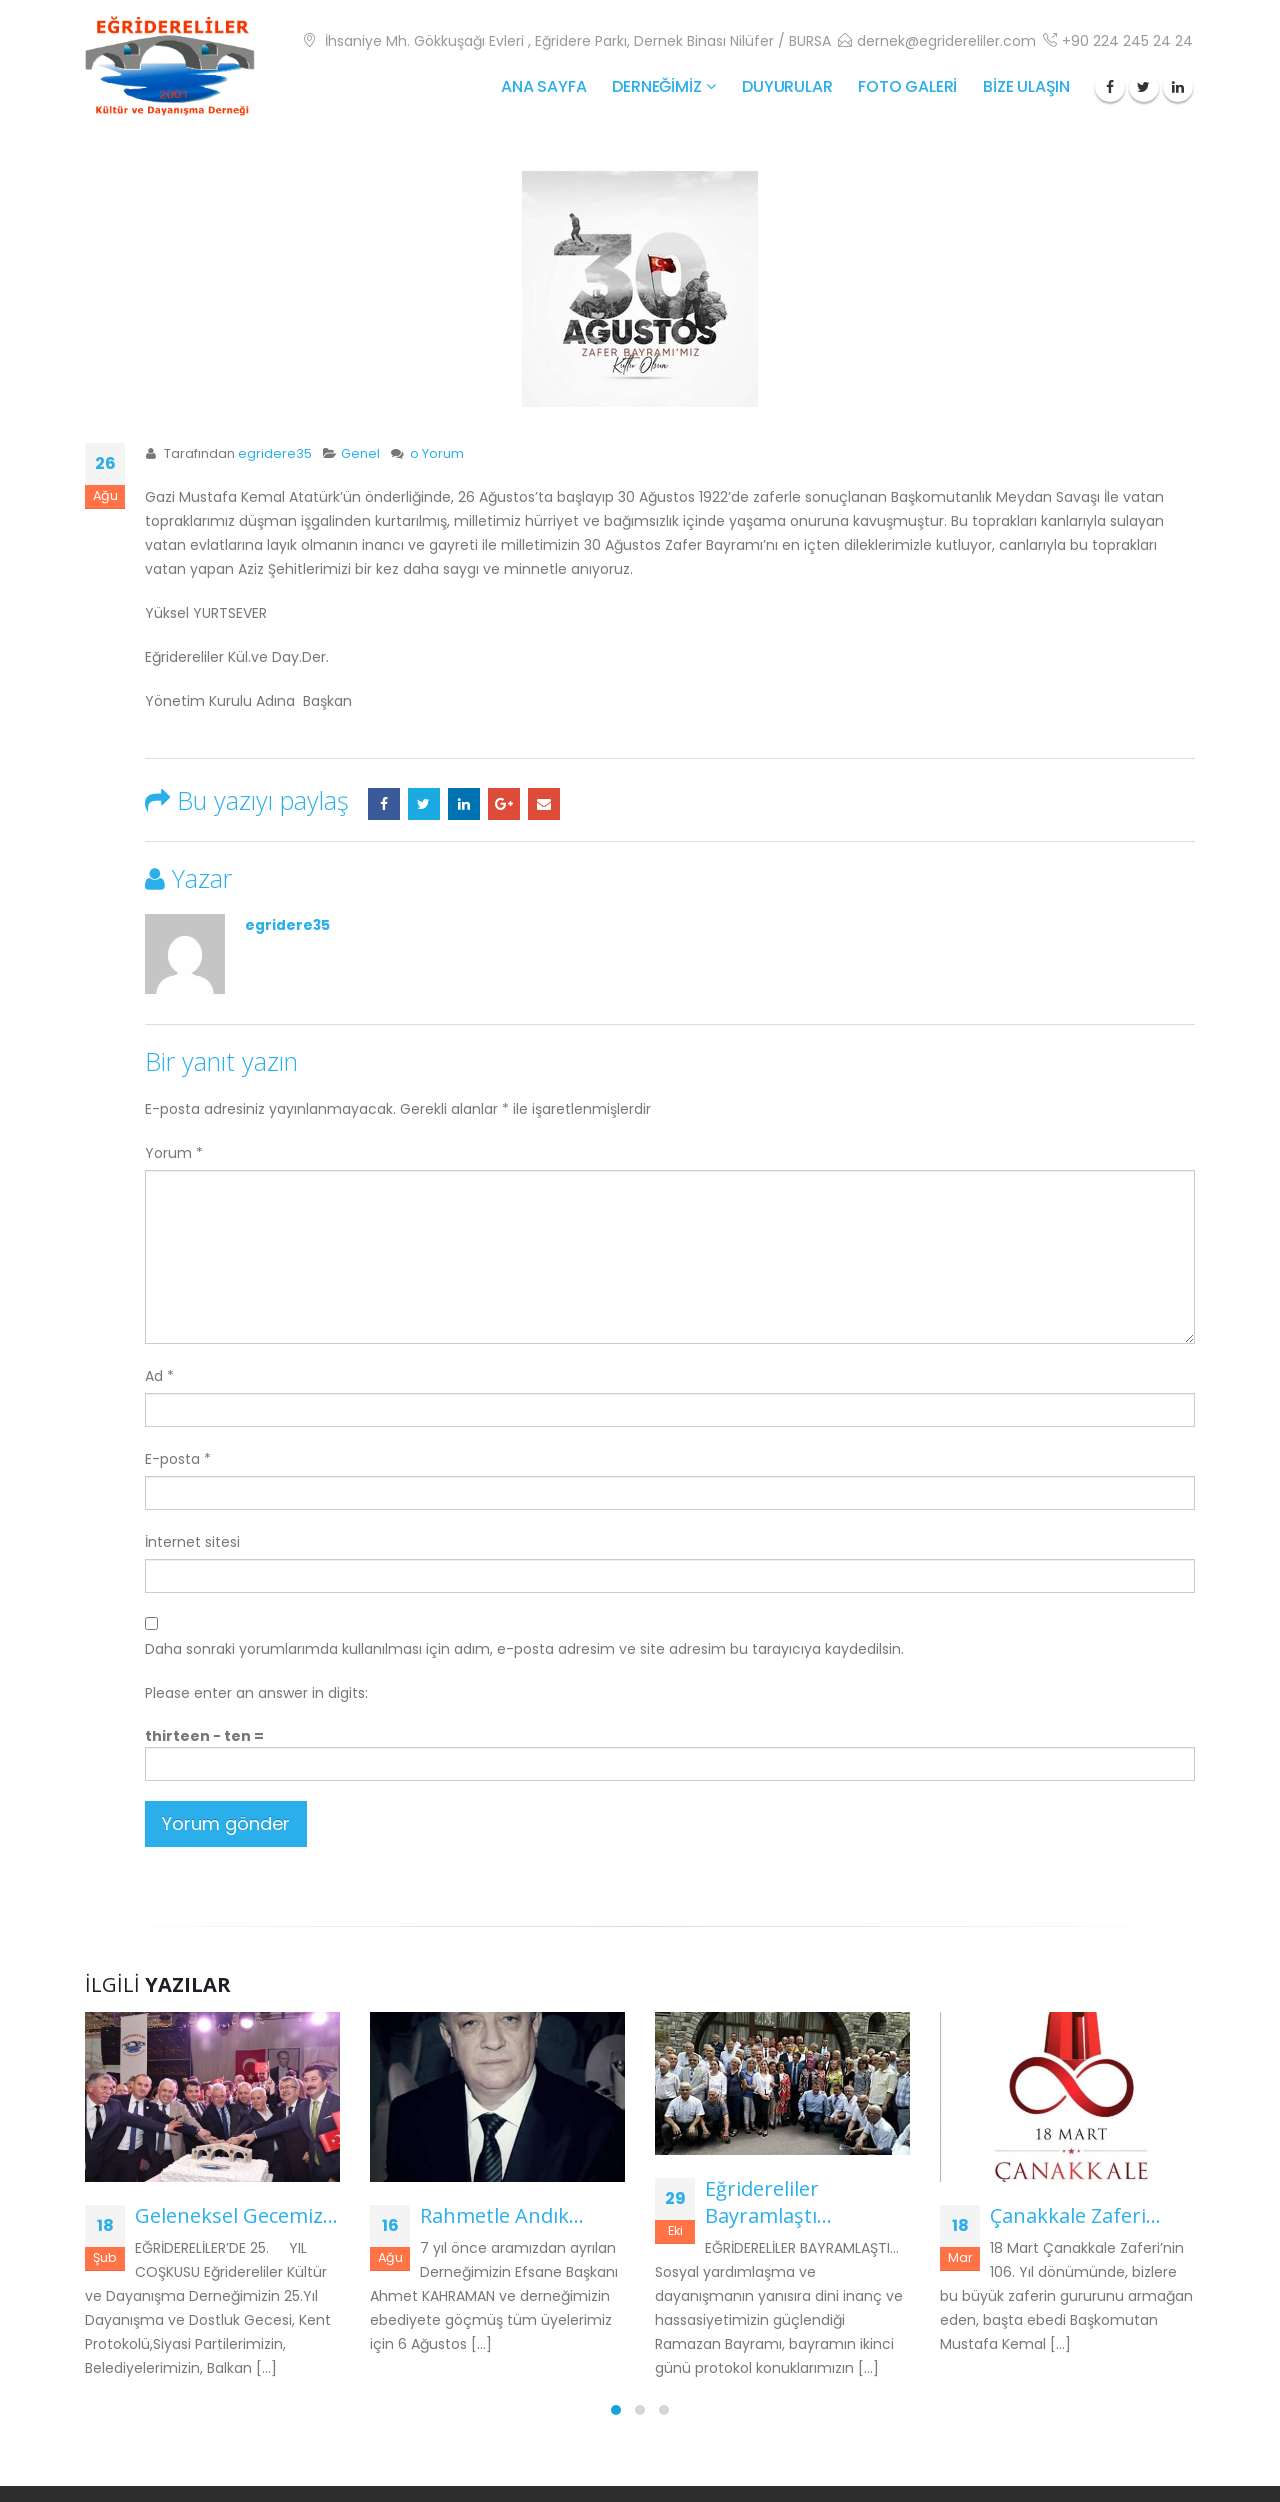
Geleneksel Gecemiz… (236, 2215)
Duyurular (787, 86)
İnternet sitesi (192, 1542)
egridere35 (275, 453)
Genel (360, 453)
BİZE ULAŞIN (1026, 86)
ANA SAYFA (543, 86)
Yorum (174, 1153)
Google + (504, 804)
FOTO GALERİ (907, 86)
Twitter (424, 804)
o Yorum (437, 453)
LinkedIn (464, 804)
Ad (159, 1376)
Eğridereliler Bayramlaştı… (768, 2202)
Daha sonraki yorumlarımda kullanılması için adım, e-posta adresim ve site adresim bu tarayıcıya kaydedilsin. (524, 1649)
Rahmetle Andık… (502, 2215)
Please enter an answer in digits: (256, 1693)
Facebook (384, 804)
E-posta (544, 804)
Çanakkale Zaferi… (1075, 2215)
